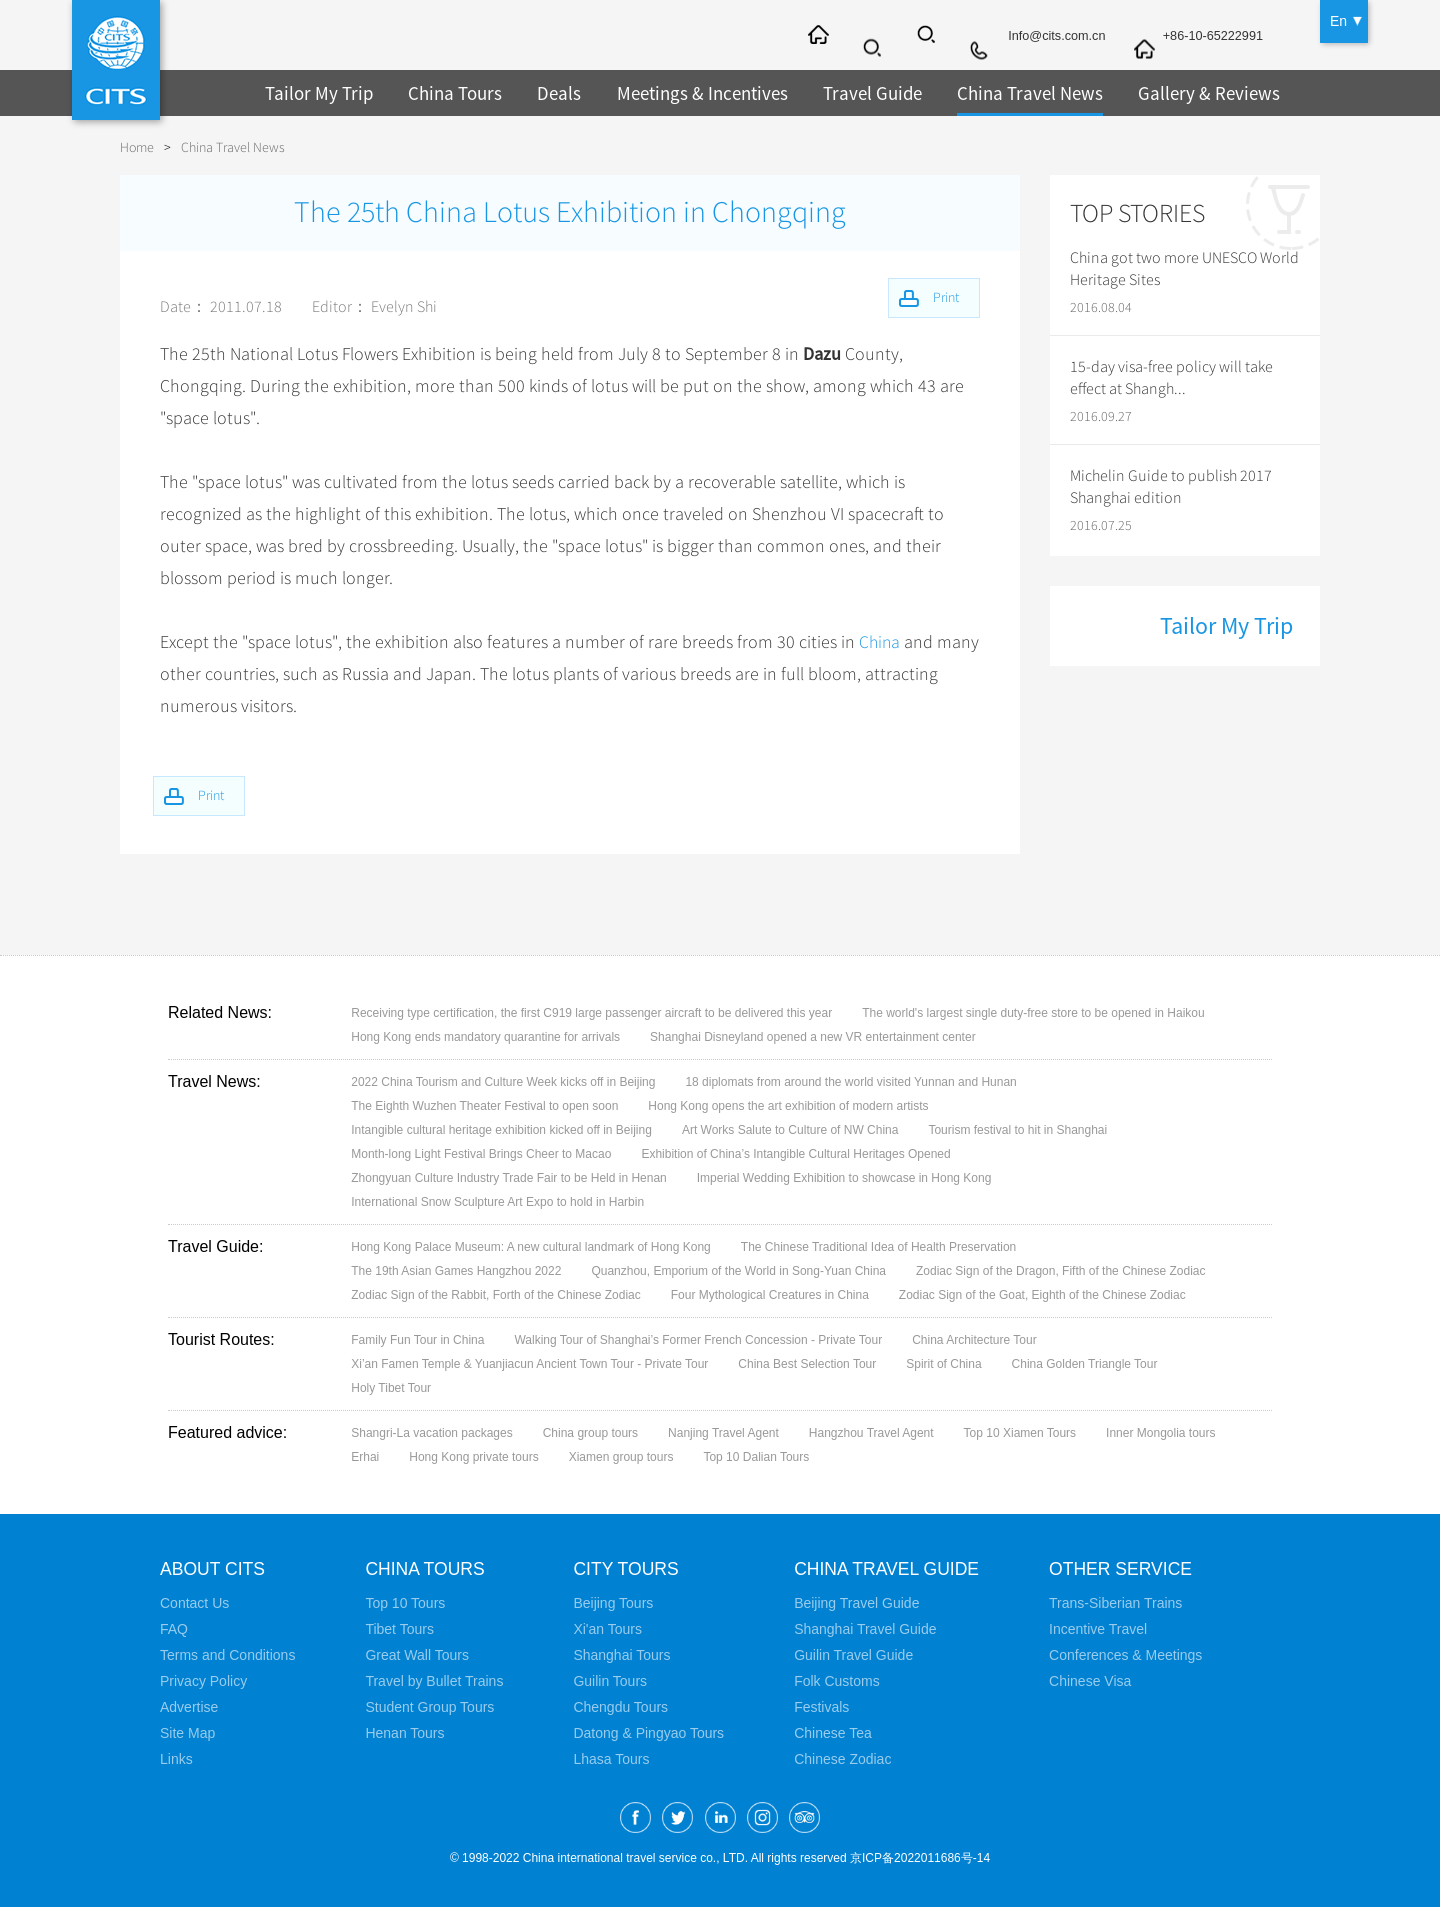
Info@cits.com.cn (1040, 37)
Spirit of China (943, 1364)
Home (137, 147)
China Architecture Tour (974, 1340)
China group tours (590, 1433)
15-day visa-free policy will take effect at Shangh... (1171, 378)
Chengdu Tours (620, 1707)
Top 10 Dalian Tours (756, 1457)
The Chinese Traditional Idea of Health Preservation (879, 1247)
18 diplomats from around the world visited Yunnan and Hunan (850, 1082)
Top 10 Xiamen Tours (1020, 1433)
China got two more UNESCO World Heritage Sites (1184, 269)
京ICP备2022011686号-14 (920, 1858)
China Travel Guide (889, 1569)
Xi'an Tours (607, 1629)
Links (176, 1759)
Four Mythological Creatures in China (770, 1295)
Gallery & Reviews (1172, 92)
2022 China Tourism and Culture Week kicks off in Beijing (503, 1082)
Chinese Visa (1095, 1681)
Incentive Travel (1103, 1629)
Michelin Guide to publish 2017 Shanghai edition (1171, 487)
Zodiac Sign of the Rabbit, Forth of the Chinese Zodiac (496, 1295)
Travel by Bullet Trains (434, 1681)
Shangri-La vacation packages (431, 1433)
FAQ (174, 1629)
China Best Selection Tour (807, 1364)
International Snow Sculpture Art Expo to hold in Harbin (497, 1202)
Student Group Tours (429, 1707)
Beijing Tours (613, 1603)
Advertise (189, 1707)
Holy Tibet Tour (391, 1388)
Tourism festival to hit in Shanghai (1017, 1130)
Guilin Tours (610, 1681)
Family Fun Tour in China (417, 1340)
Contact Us (194, 1603)
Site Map (187, 1733)
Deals (547, 92)
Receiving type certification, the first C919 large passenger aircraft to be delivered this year (591, 1013)
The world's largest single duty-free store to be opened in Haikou (1033, 1013)
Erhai (365, 1457)
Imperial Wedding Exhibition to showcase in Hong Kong (844, 1178)
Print (218, 793)
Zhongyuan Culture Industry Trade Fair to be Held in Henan (509, 1178)
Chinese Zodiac (842, 1759)
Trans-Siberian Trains (1120, 1603)
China (880, 642)
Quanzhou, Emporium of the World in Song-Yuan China (738, 1271)
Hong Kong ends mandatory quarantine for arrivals (485, 1037)
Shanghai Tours (621, 1655)
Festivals (821, 1707)
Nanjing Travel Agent (723, 1433)
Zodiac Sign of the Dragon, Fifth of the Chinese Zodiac (1061, 1271)
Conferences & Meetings (1130, 1655)
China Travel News (1001, 92)
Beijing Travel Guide (856, 1603)
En (1338, 20)
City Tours (627, 1569)
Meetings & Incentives (686, 92)
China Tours (446, 92)
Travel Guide (850, 92)
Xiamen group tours (621, 1457)
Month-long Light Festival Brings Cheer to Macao (481, 1154)
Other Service (1127, 1569)
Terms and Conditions (227, 1655)
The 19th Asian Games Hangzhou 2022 (456, 1271)
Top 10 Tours (405, 1603)
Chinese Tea (833, 1733)
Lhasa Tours (611, 1759)
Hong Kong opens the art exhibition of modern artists (788, 1106)
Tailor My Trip (315, 92)
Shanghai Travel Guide (865, 1629)
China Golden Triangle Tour (1085, 1364)
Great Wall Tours (416, 1655)
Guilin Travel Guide (853, 1655)
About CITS (214, 1569)
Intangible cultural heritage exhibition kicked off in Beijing (501, 1130)
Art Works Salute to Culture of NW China (790, 1130)
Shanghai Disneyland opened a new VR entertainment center (813, 1037)
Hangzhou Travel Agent (871, 1433)
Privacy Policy (203, 1681)
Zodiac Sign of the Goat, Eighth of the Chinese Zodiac (1042, 1295)
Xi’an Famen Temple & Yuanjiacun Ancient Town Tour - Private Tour (529, 1364)
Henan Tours (404, 1733)
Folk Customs (837, 1681)
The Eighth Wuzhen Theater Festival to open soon (484, 1106)
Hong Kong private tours (473, 1457)
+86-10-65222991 (1207, 37)
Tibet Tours (399, 1629)
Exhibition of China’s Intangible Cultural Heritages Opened (795, 1154)
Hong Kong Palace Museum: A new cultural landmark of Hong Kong (531, 1247)
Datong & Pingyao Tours (648, 1733)
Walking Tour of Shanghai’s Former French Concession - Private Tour (698, 1340)
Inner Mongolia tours (1160, 1433)
